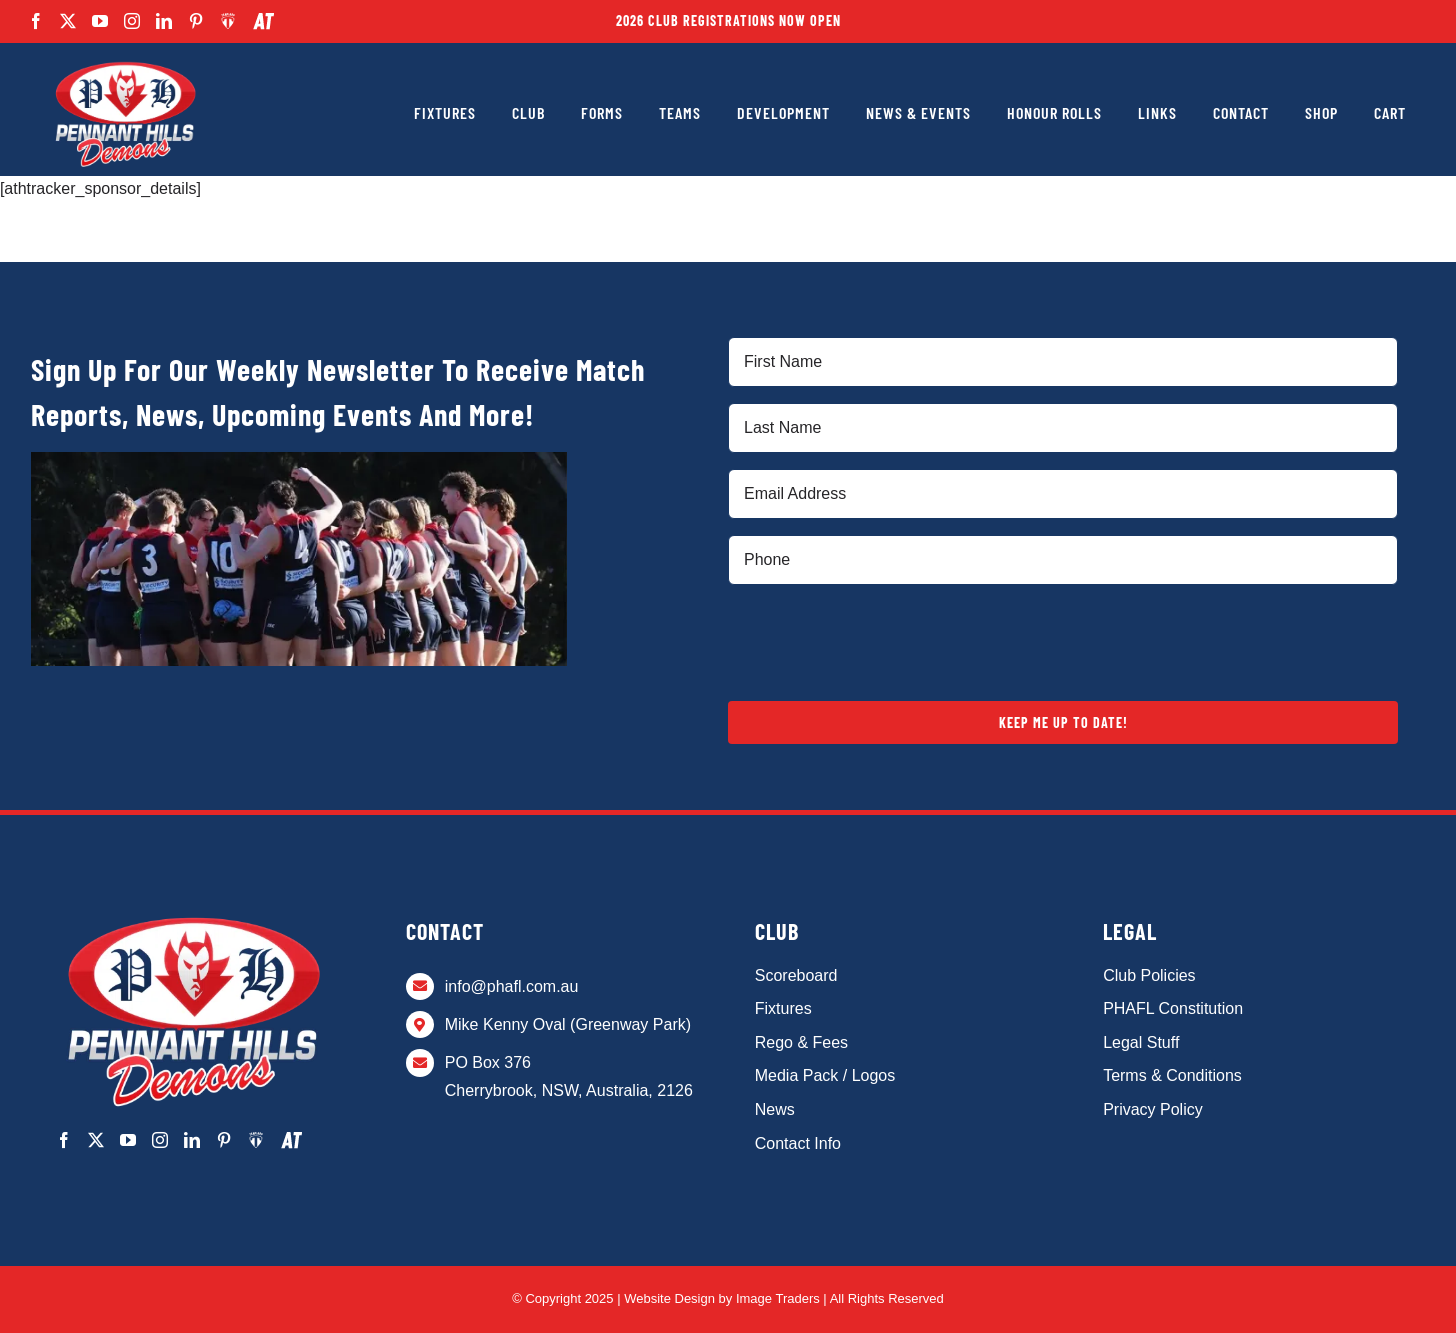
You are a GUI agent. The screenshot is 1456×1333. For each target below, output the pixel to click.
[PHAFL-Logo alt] (125, 62)
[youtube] (100, 21)
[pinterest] (196, 21)
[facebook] (36, 21)
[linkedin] (164, 21)
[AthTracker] (263, 21)
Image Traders (778, 1298)
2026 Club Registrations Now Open (728, 20)
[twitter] (68, 21)
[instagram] (132, 21)
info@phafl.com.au (512, 986)
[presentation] (880, 640)
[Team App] (228, 21)
